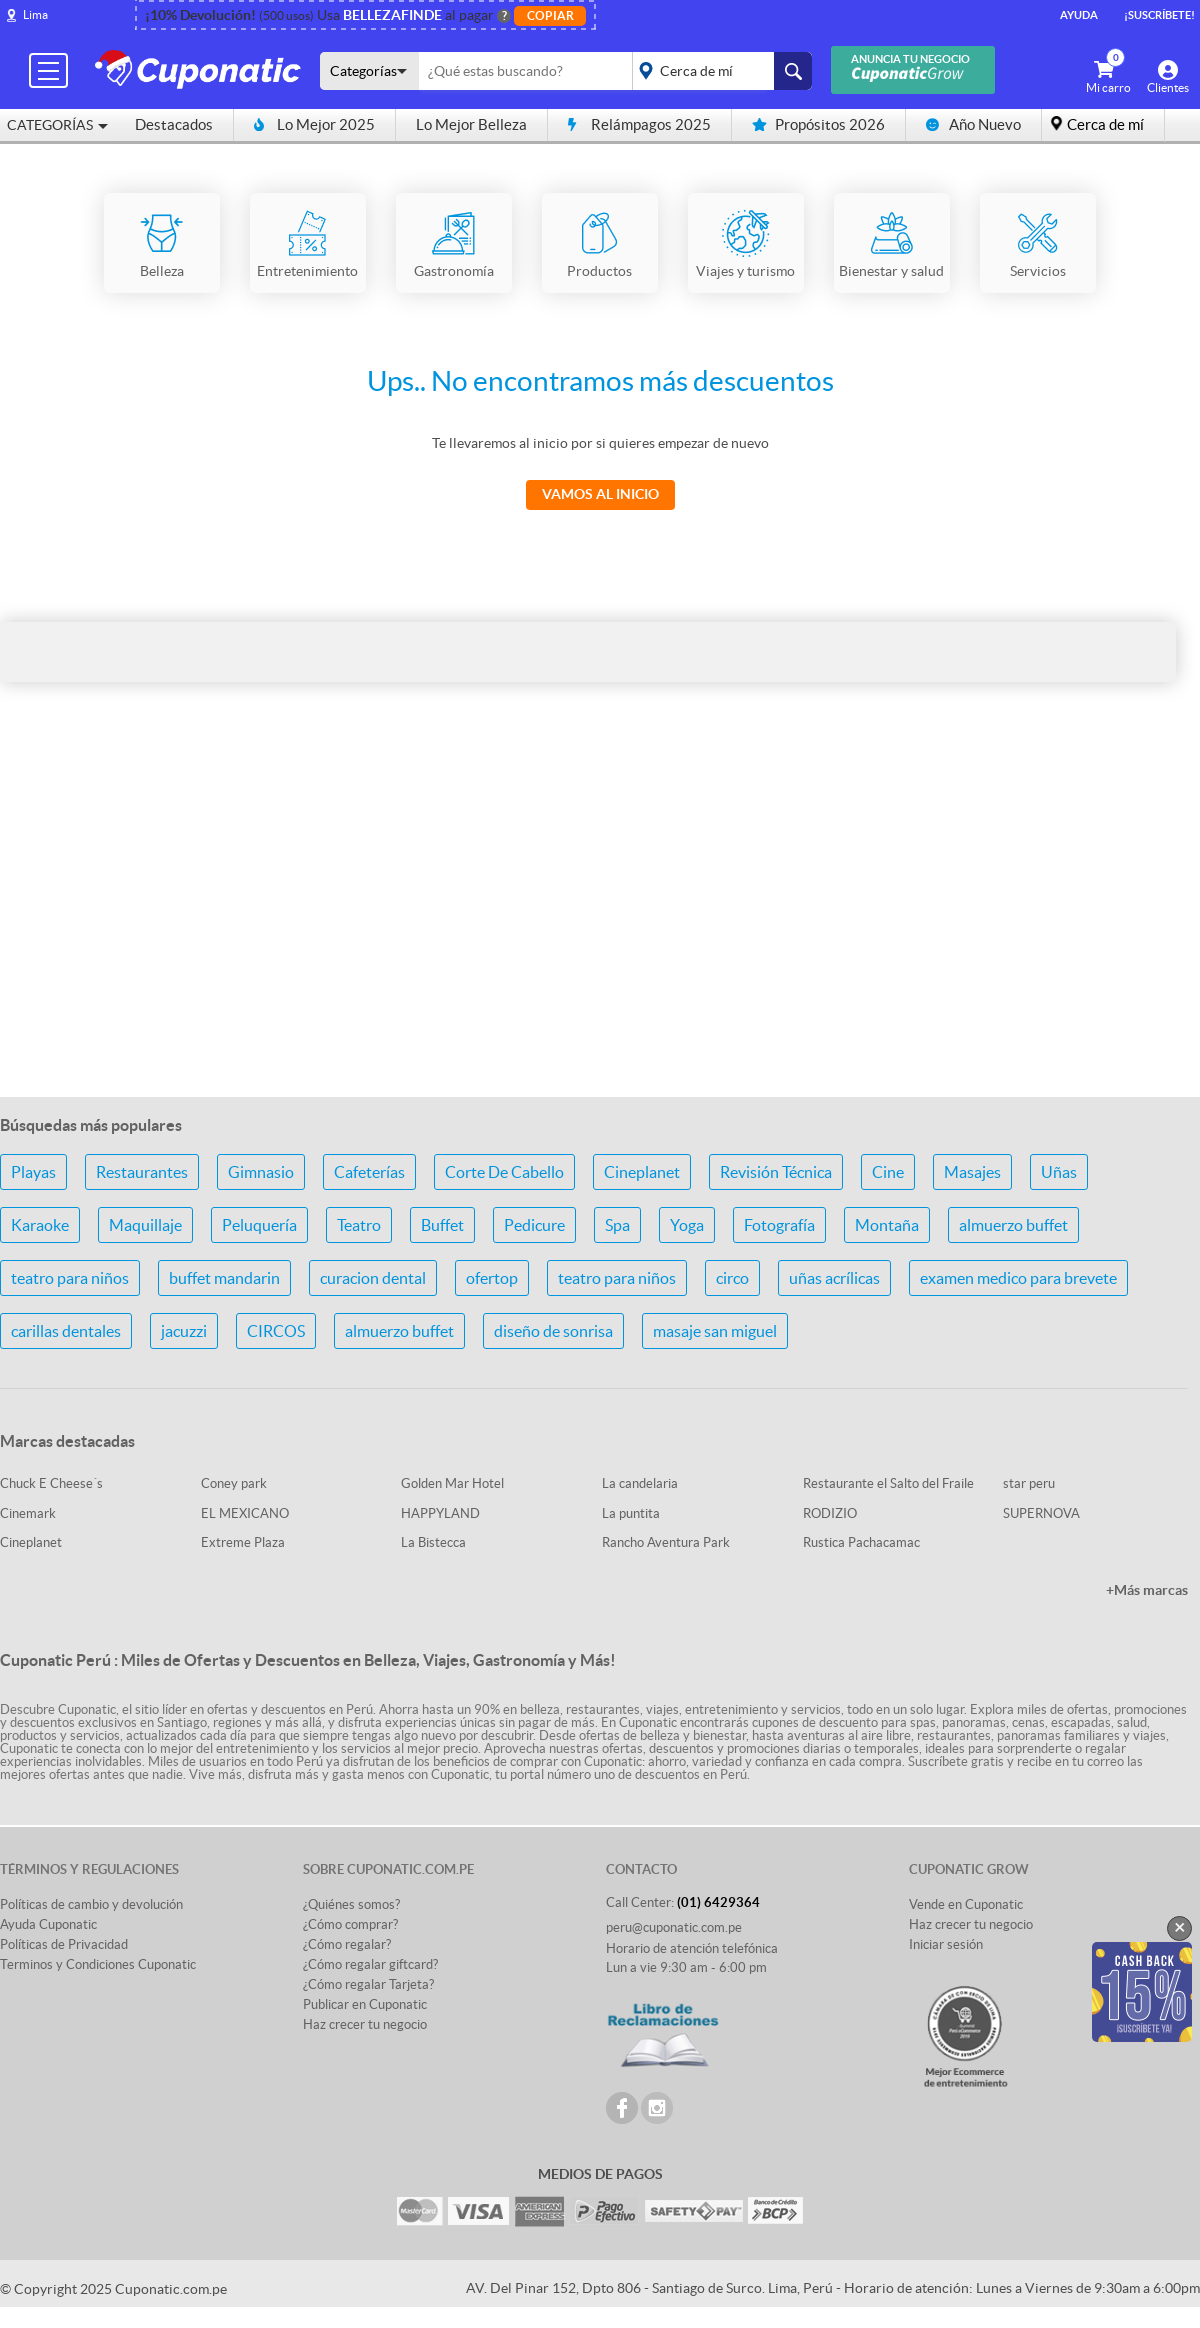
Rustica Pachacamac (861, 1542)
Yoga (687, 1225)
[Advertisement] (600, 923)
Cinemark (28, 1513)
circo (732, 1278)
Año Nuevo (973, 124)
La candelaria (640, 1483)
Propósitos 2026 (818, 124)
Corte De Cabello (504, 1172)
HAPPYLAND (440, 1513)
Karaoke (40, 1225)
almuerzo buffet (1013, 1225)
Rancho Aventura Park (666, 1542)
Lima (35, 14)
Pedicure (534, 1225)
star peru (1029, 1483)
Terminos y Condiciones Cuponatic (98, 1964)
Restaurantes (142, 1172)
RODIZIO (830, 1513)
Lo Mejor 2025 (314, 124)
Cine (888, 1172)
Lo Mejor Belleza (471, 124)
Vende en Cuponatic (966, 1904)
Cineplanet (642, 1172)
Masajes (972, 1172)
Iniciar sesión (946, 1944)
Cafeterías (369, 1172)
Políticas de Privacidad (64, 1944)
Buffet (442, 1225)
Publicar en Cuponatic (365, 2004)
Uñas (1059, 1172)
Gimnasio (261, 1172)
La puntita (631, 1513)
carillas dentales (66, 1331)
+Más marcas (1147, 1590)
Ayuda (1079, 15)
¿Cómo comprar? (350, 1924)
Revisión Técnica (776, 1172)
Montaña (887, 1225)
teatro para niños (70, 1278)
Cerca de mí (1105, 124)
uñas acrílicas (834, 1278)
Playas (33, 1172)
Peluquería (259, 1225)
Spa (617, 1225)
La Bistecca (433, 1542)
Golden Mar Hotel (452, 1483)
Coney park (234, 1483)
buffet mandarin (224, 1278)
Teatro (359, 1225)
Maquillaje (145, 1225)
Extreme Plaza (243, 1542)
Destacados (174, 124)
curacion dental (373, 1278)
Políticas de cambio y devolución (91, 1904)
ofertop (492, 1278)
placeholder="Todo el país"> (718, 71)
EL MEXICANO (245, 1513)
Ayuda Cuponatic (48, 1924)
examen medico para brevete (1018, 1278)
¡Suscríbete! (1159, 15)
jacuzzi (184, 1331)
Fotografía (779, 1225)
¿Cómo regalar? (347, 1944)
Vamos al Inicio (600, 494)
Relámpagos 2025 (639, 124)
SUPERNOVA (1041, 1513)
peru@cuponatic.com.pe (674, 1927)
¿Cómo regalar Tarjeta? (368, 1984)
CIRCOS (276, 1331)
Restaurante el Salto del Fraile (888, 1483)
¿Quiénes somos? (351, 1904)
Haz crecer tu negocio (365, 2024)
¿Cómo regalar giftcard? (370, 1964)
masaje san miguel (715, 1331)
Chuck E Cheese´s (51, 1483)
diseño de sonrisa (553, 1331)
